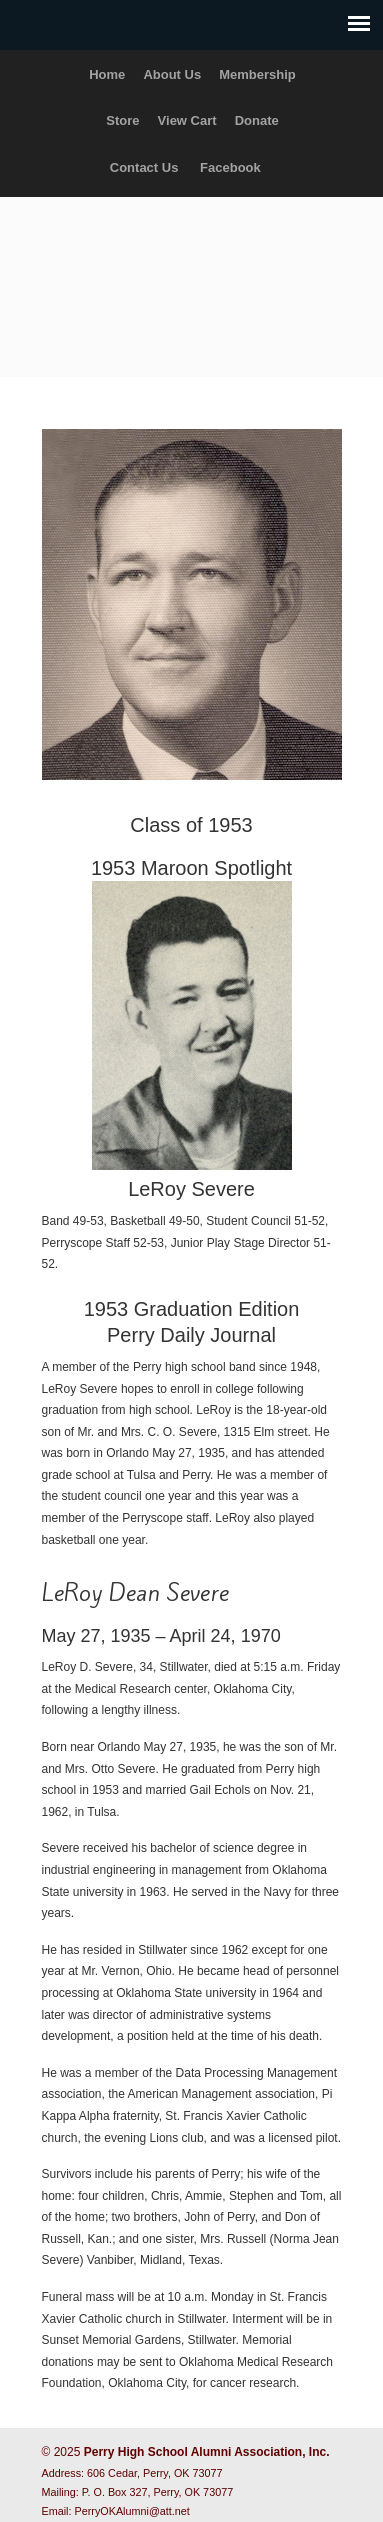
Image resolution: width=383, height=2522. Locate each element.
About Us (172, 74)
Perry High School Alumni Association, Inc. (192, 278)
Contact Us (144, 167)
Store (122, 120)
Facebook (230, 167)
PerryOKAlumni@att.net (132, 2511)
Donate (257, 120)
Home (107, 74)
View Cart (187, 120)
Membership (257, 74)
